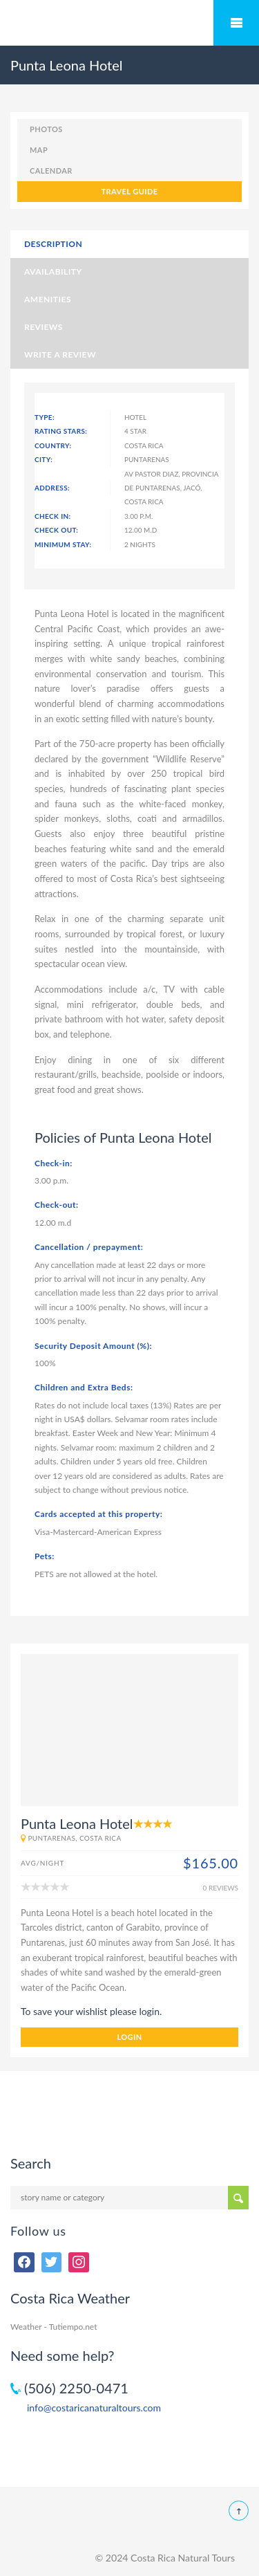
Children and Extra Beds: (84, 1387)
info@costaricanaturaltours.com (94, 2407)
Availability (53, 271)
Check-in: (54, 1163)
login (129, 2036)
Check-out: (57, 1204)
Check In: (53, 516)
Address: (52, 488)
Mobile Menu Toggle (236, 23)
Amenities (47, 299)
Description (53, 244)
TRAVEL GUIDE (129, 191)
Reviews (43, 327)
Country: (53, 445)
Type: (45, 417)
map (39, 149)
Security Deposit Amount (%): (93, 1346)
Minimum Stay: (63, 544)
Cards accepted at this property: (98, 1514)
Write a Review (60, 354)
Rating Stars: (61, 431)
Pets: (45, 1556)
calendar (51, 170)
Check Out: (56, 530)
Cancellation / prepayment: (89, 1247)
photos (46, 129)
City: (43, 459)
